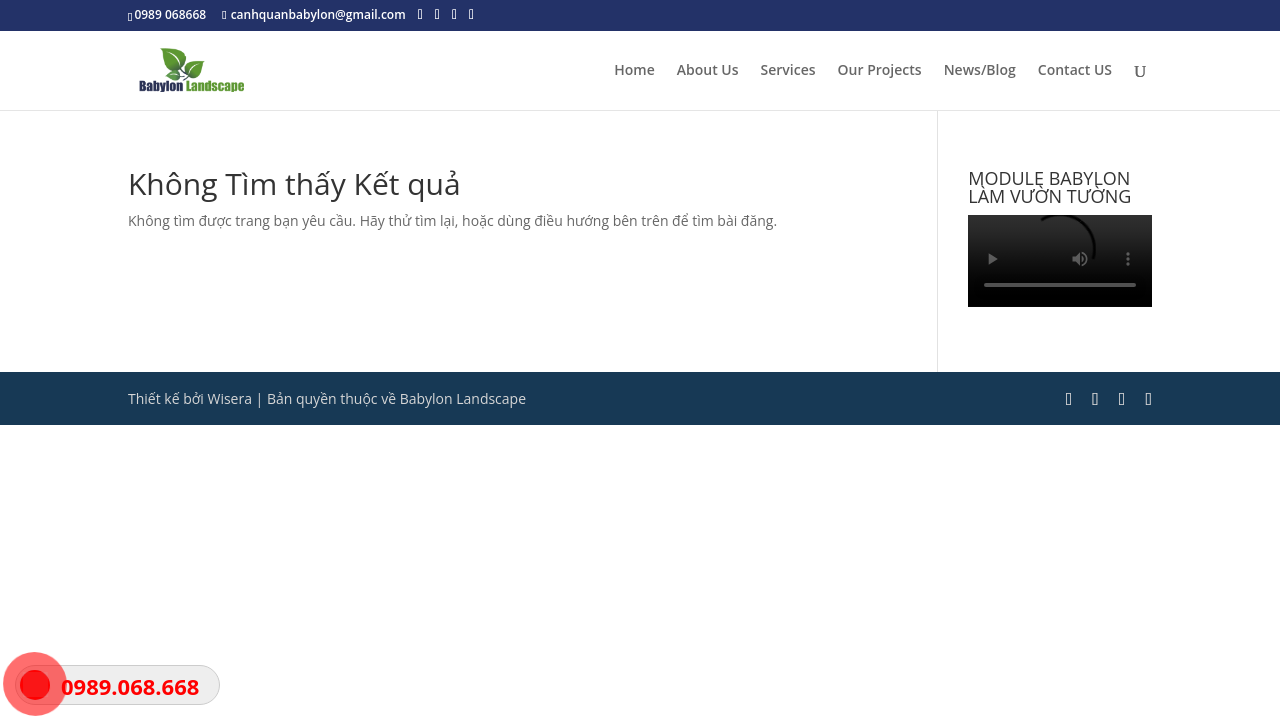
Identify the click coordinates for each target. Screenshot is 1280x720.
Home (634, 71)
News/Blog (980, 71)
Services (788, 71)
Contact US (1075, 71)
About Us (708, 71)
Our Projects (880, 71)
